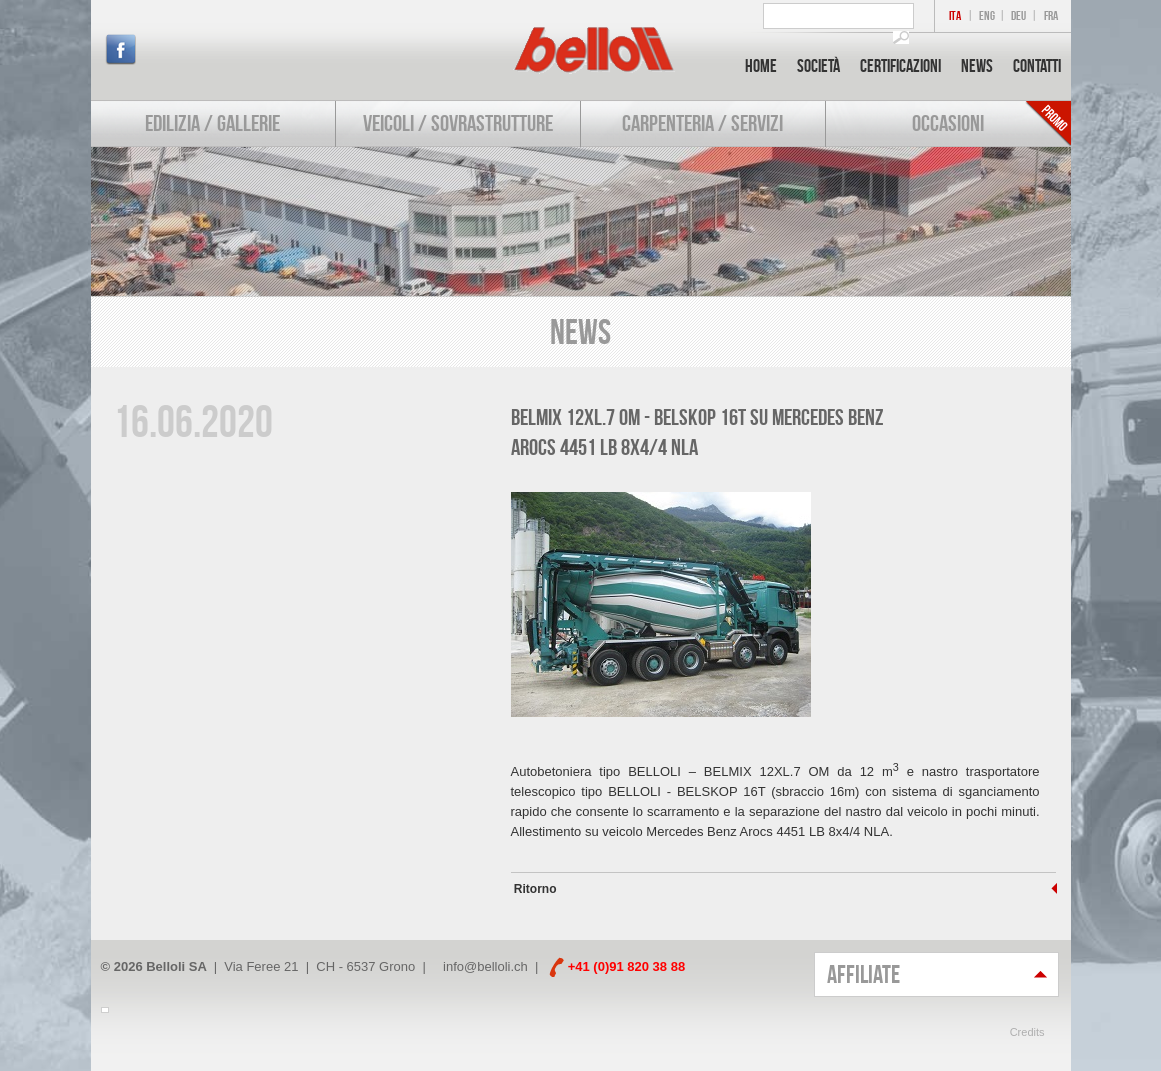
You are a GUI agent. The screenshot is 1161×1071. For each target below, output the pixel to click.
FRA (1051, 15)
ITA (955, 15)
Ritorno (534, 889)
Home (761, 66)
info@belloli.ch (485, 966)
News (977, 66)
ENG (987, 15)
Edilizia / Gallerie (212, 123)
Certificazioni (900, 66)
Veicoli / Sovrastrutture (458, 123)
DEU (1018, 15)
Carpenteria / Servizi (702, 123)
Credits (1027, 1032)
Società (818, 66)
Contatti (1037, 66)
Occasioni (948, 123)
